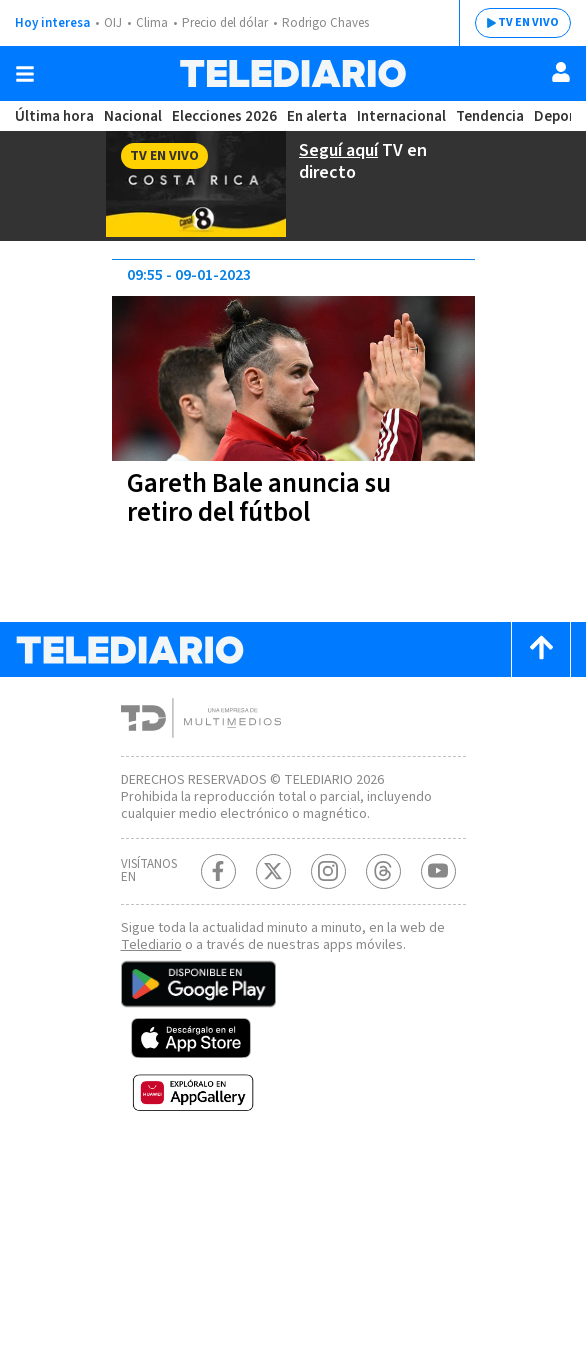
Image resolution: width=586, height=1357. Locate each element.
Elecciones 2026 (224, 116)
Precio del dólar (225, 23)
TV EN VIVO (528, 22)
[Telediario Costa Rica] (293, 73)
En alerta (317, 116)
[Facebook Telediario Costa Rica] (218, 871)
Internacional (401, 116)
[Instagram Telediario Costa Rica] (328, 871)
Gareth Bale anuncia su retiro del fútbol (259, 498)
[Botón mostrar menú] (25, 74)
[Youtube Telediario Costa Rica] (438, 871)
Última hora (54, 116)
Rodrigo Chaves (325, 23)
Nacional (133, 116)
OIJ (113, 23)
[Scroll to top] (541, 649)
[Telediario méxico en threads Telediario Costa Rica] (383, 871)
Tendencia (490, 116)
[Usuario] (561, 72)
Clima (152, 23)
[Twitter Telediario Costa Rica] (273, 871)
